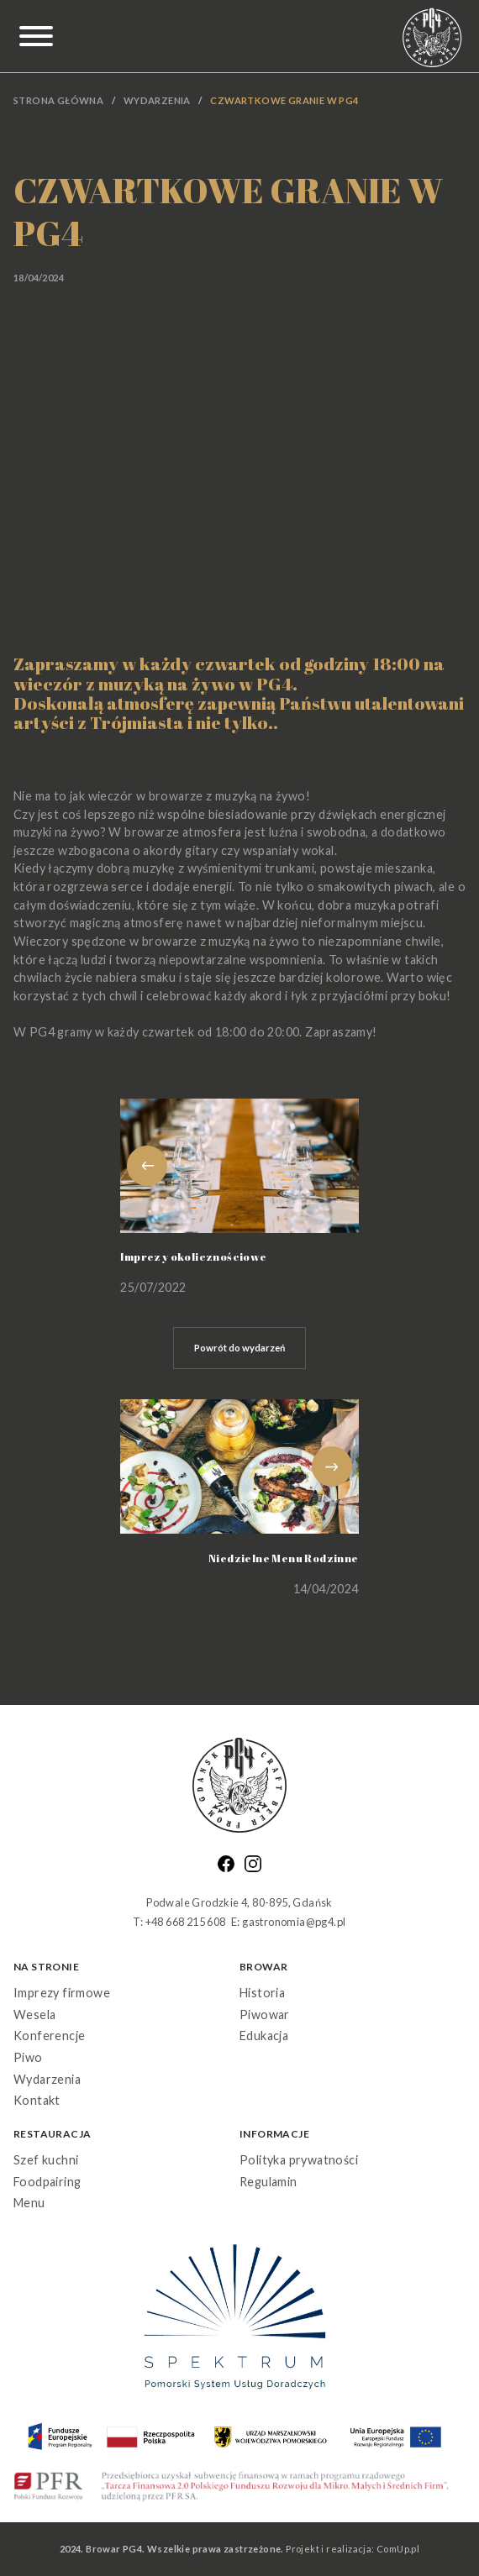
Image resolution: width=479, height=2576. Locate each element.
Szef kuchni (45, 2160)
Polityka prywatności (298, 2160)
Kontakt (37, 2100)
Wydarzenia (157, 100)
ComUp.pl (397, 2548)
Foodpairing (47, 2182)
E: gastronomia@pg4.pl (288, 1921)
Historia (262, 1993)
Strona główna (58, 100)
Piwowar (264, 2014)
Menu (29, 2203)
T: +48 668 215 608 (179, 1921)
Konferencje (49, 2035)
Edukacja (263, 2035)
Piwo (28, 2057)
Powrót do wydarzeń (239, 1347)
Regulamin (268, 2182)
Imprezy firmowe (61, 1993)
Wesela (34, 2014)
